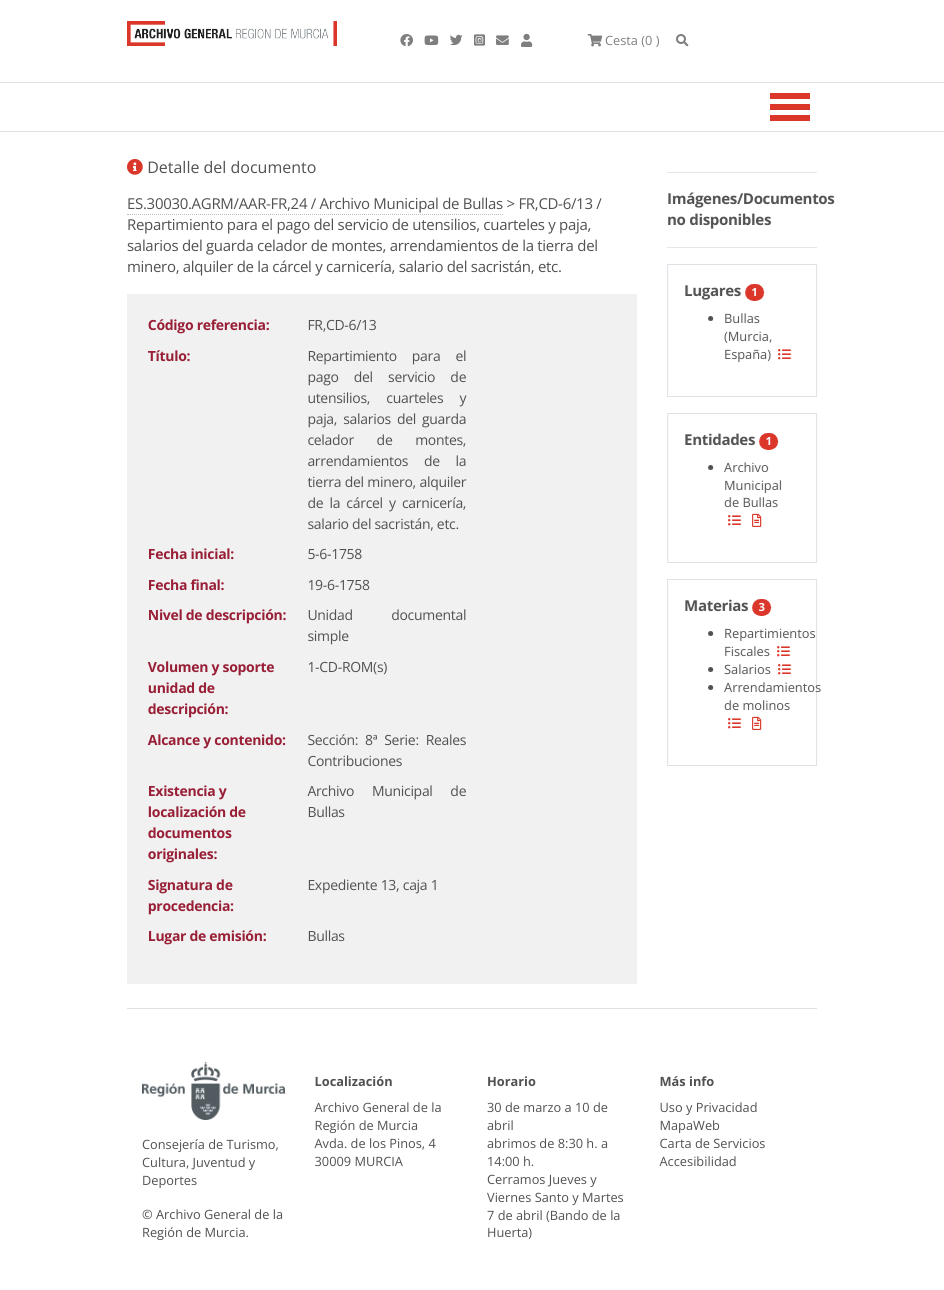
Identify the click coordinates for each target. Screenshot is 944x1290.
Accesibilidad (698, 1161)
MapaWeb (690, 1125)
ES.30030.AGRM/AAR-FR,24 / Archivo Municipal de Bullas (315, 204)
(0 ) (624, 40)
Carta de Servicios (713, 1143)
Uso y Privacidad (709, 1107)
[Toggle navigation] (815, 107)
